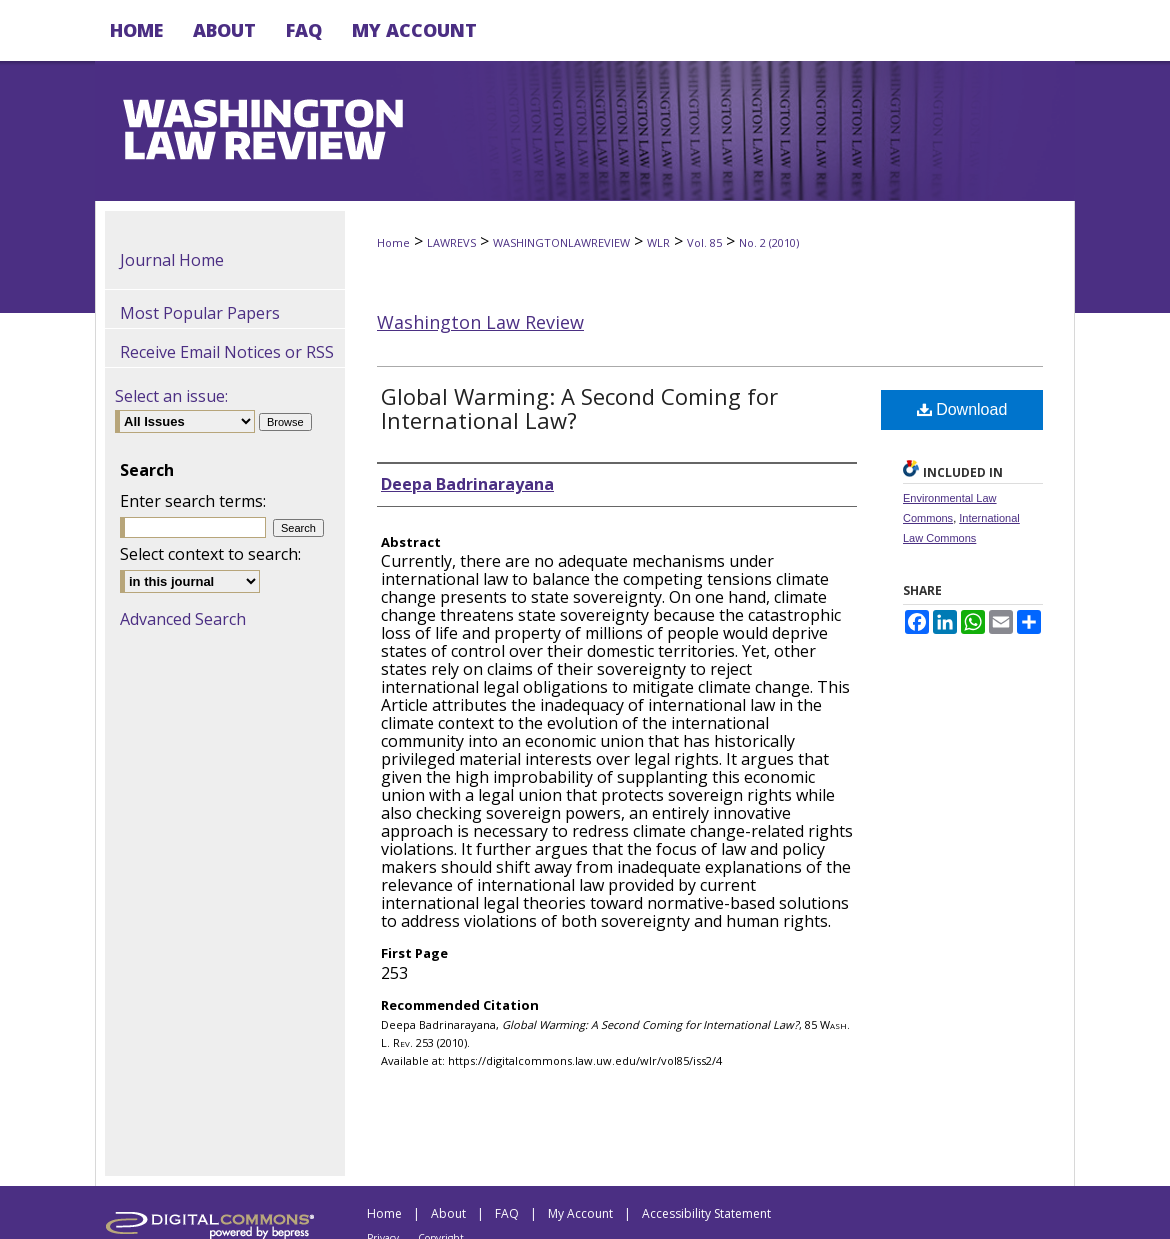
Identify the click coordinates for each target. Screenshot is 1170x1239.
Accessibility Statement (706, 1213)
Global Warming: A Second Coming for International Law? (579, 408)
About (448, 1213)
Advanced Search (183, 619)
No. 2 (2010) (769, 242)
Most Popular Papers (200, 313)
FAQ (507, 1213)
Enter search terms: (193, 501)
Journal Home (172, 260)
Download (962, 409)
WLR (658, 242)
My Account (580, 1213)
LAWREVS (451, 242)
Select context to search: (210, 554)
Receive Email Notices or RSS (227, 352)
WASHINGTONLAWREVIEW (561, 242)
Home (393, 242)
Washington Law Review (480, 322)
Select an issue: (171, 396)
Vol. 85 (704, 242)
